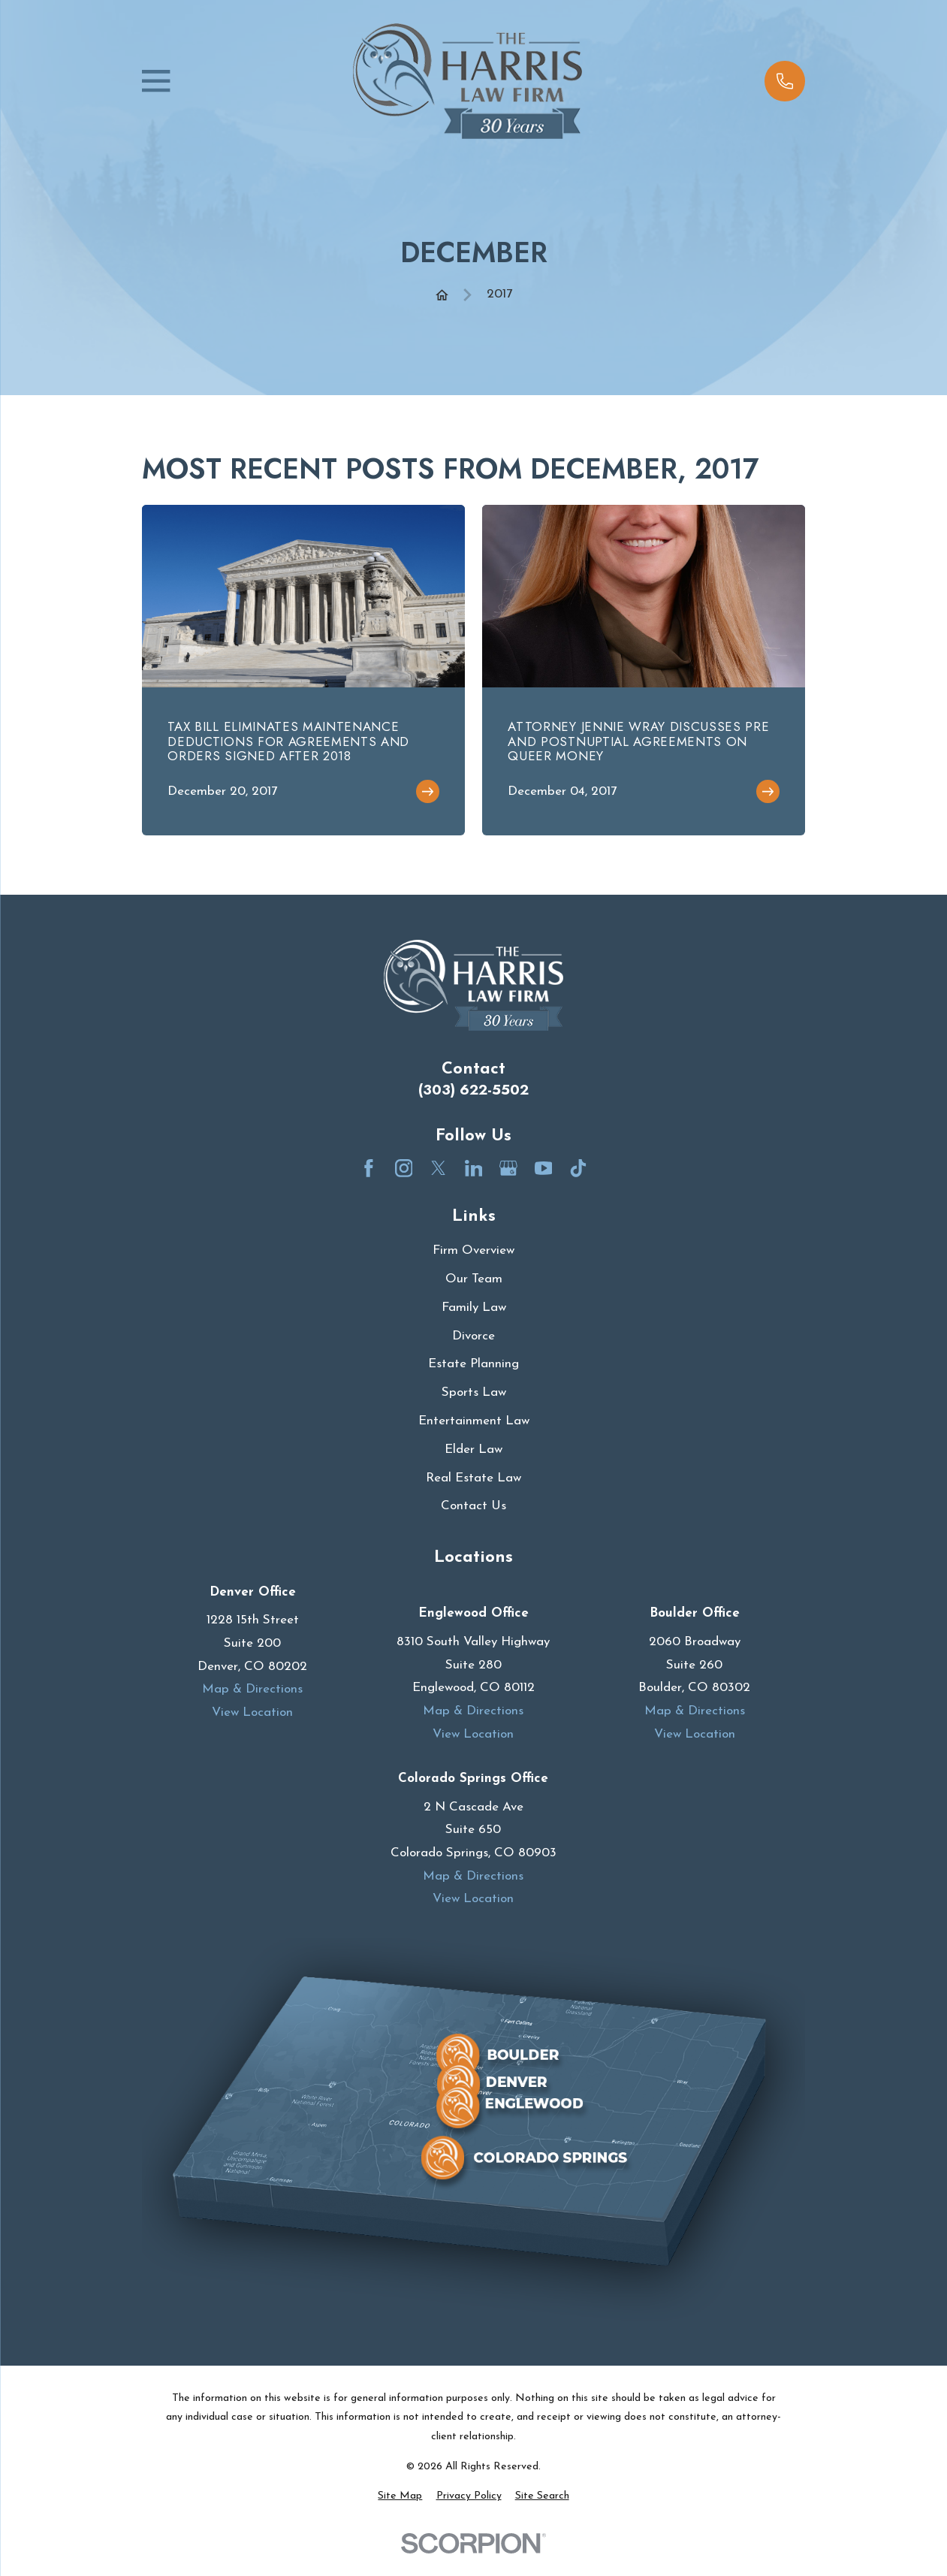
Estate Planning (473, 1363)
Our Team (473, 1279)
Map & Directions (252, 1689)
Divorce (473, 1336)
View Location (252, 1712)
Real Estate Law (473, 1478)
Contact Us (473, 1505)
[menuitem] (400, 2496)
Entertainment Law (473, 1421)
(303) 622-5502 (473, 1090)
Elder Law (473, 1449)
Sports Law (474, 1392)
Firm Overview (473, 1250)
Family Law (474, 1307)
